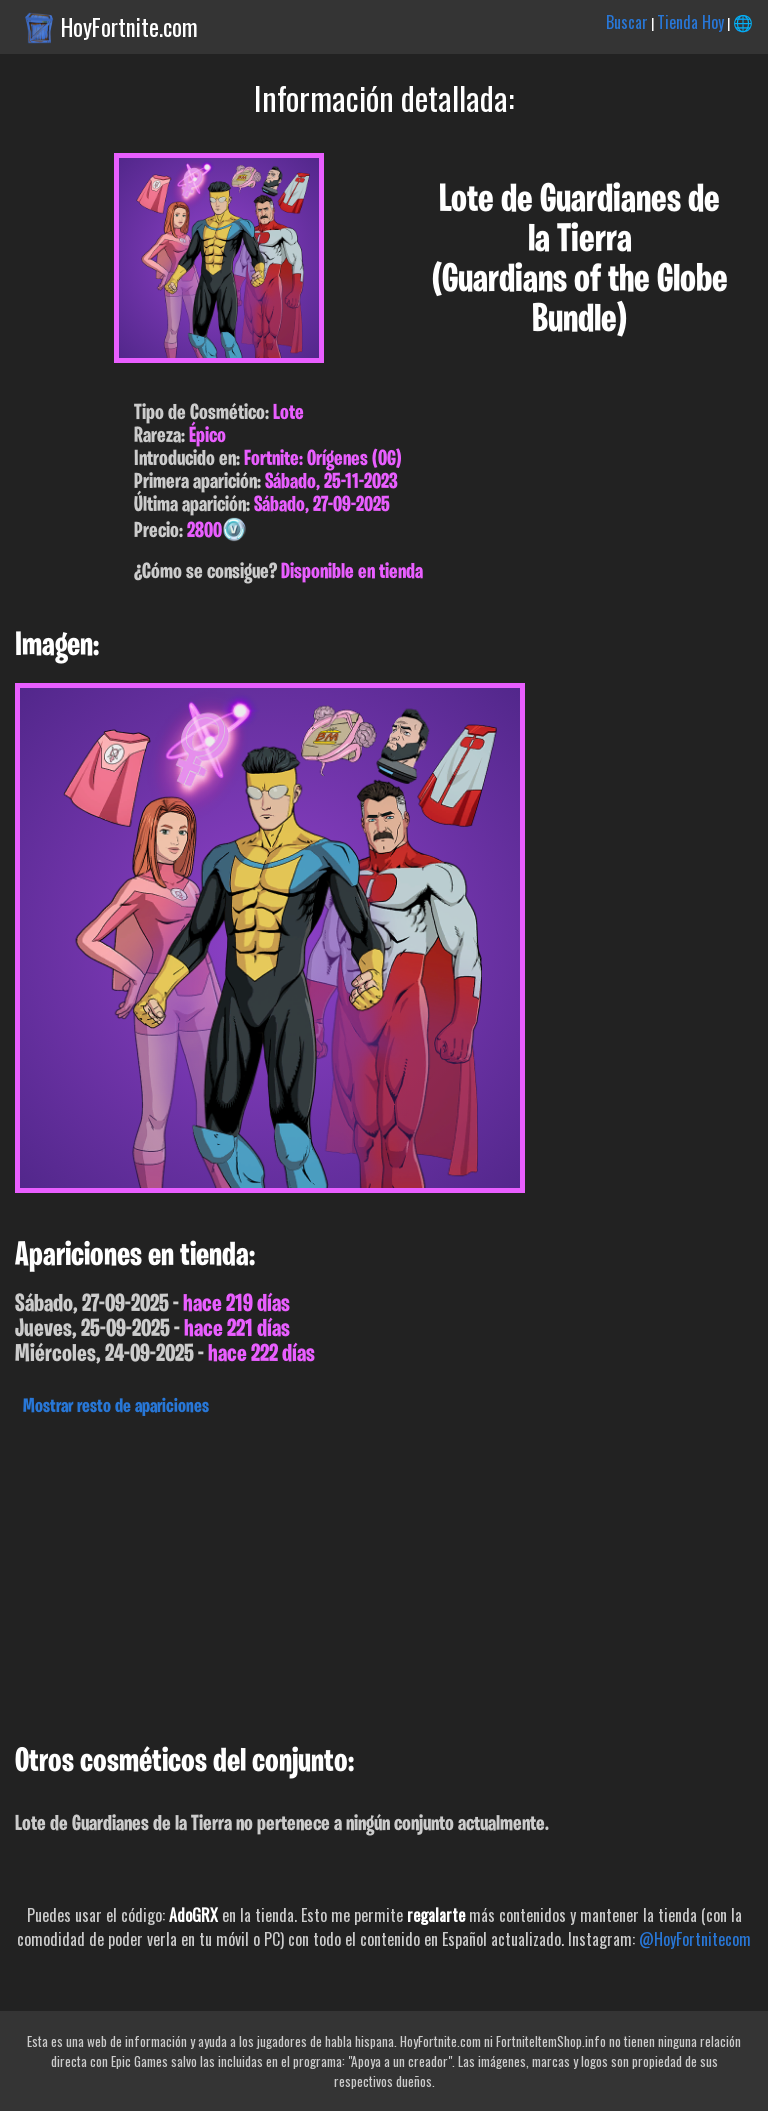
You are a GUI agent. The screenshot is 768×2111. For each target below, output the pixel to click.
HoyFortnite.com (129, 27)
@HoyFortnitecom (695, 1939)
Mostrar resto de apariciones (116, 1407)
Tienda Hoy (690, 22)
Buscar (627, 22)
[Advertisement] (384, 1575)
